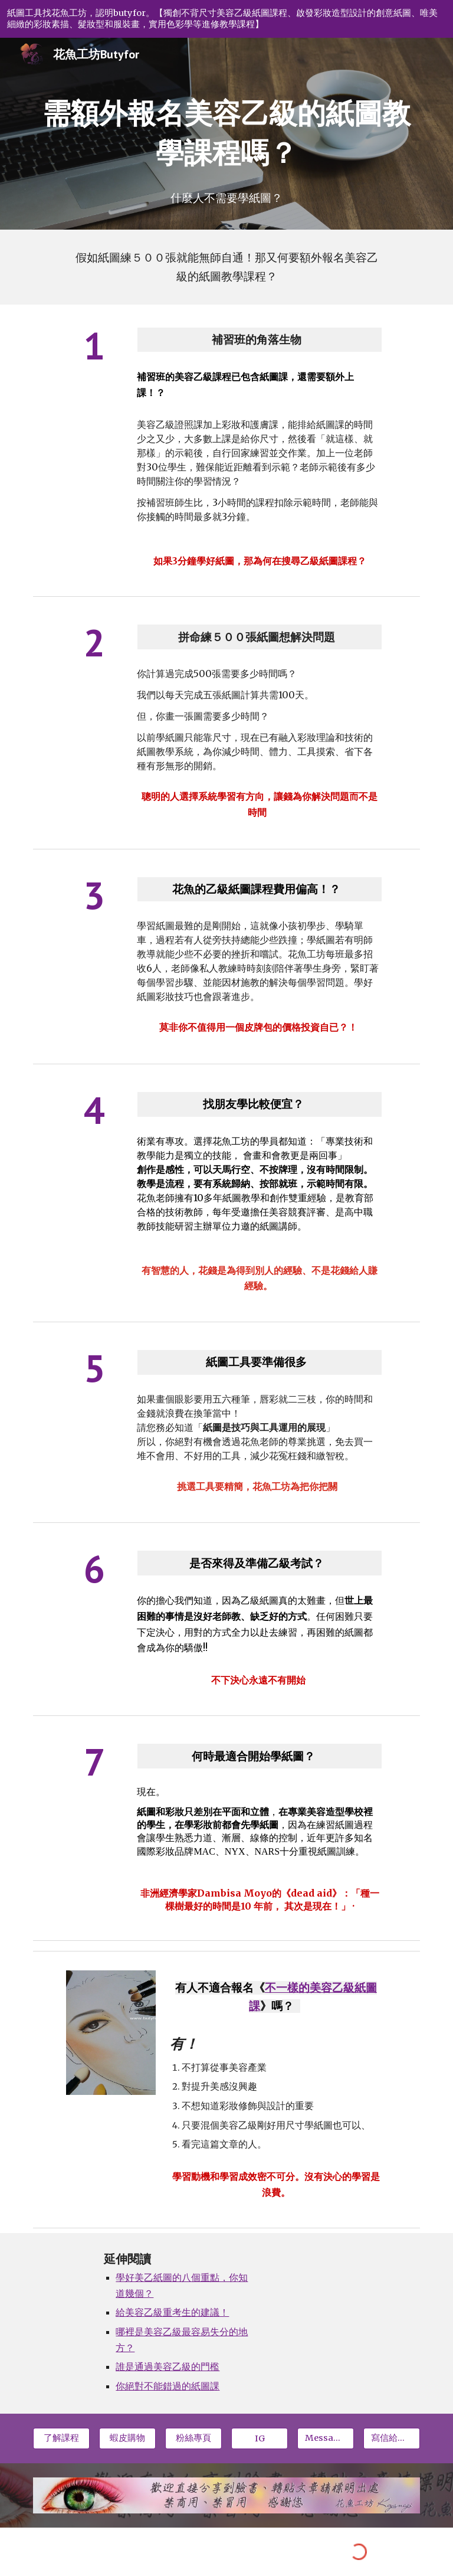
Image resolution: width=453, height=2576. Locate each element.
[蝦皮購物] (127, 2438)
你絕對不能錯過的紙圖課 (167, 2386)
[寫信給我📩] (391, 2438)
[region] (226, 19)
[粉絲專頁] (193, 2438)
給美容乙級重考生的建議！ (172, 2312)
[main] (226, 133)
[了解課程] (61, 2438)
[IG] (259, 2438)
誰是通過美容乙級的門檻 (167, 2367)
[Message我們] (325, 2438)
